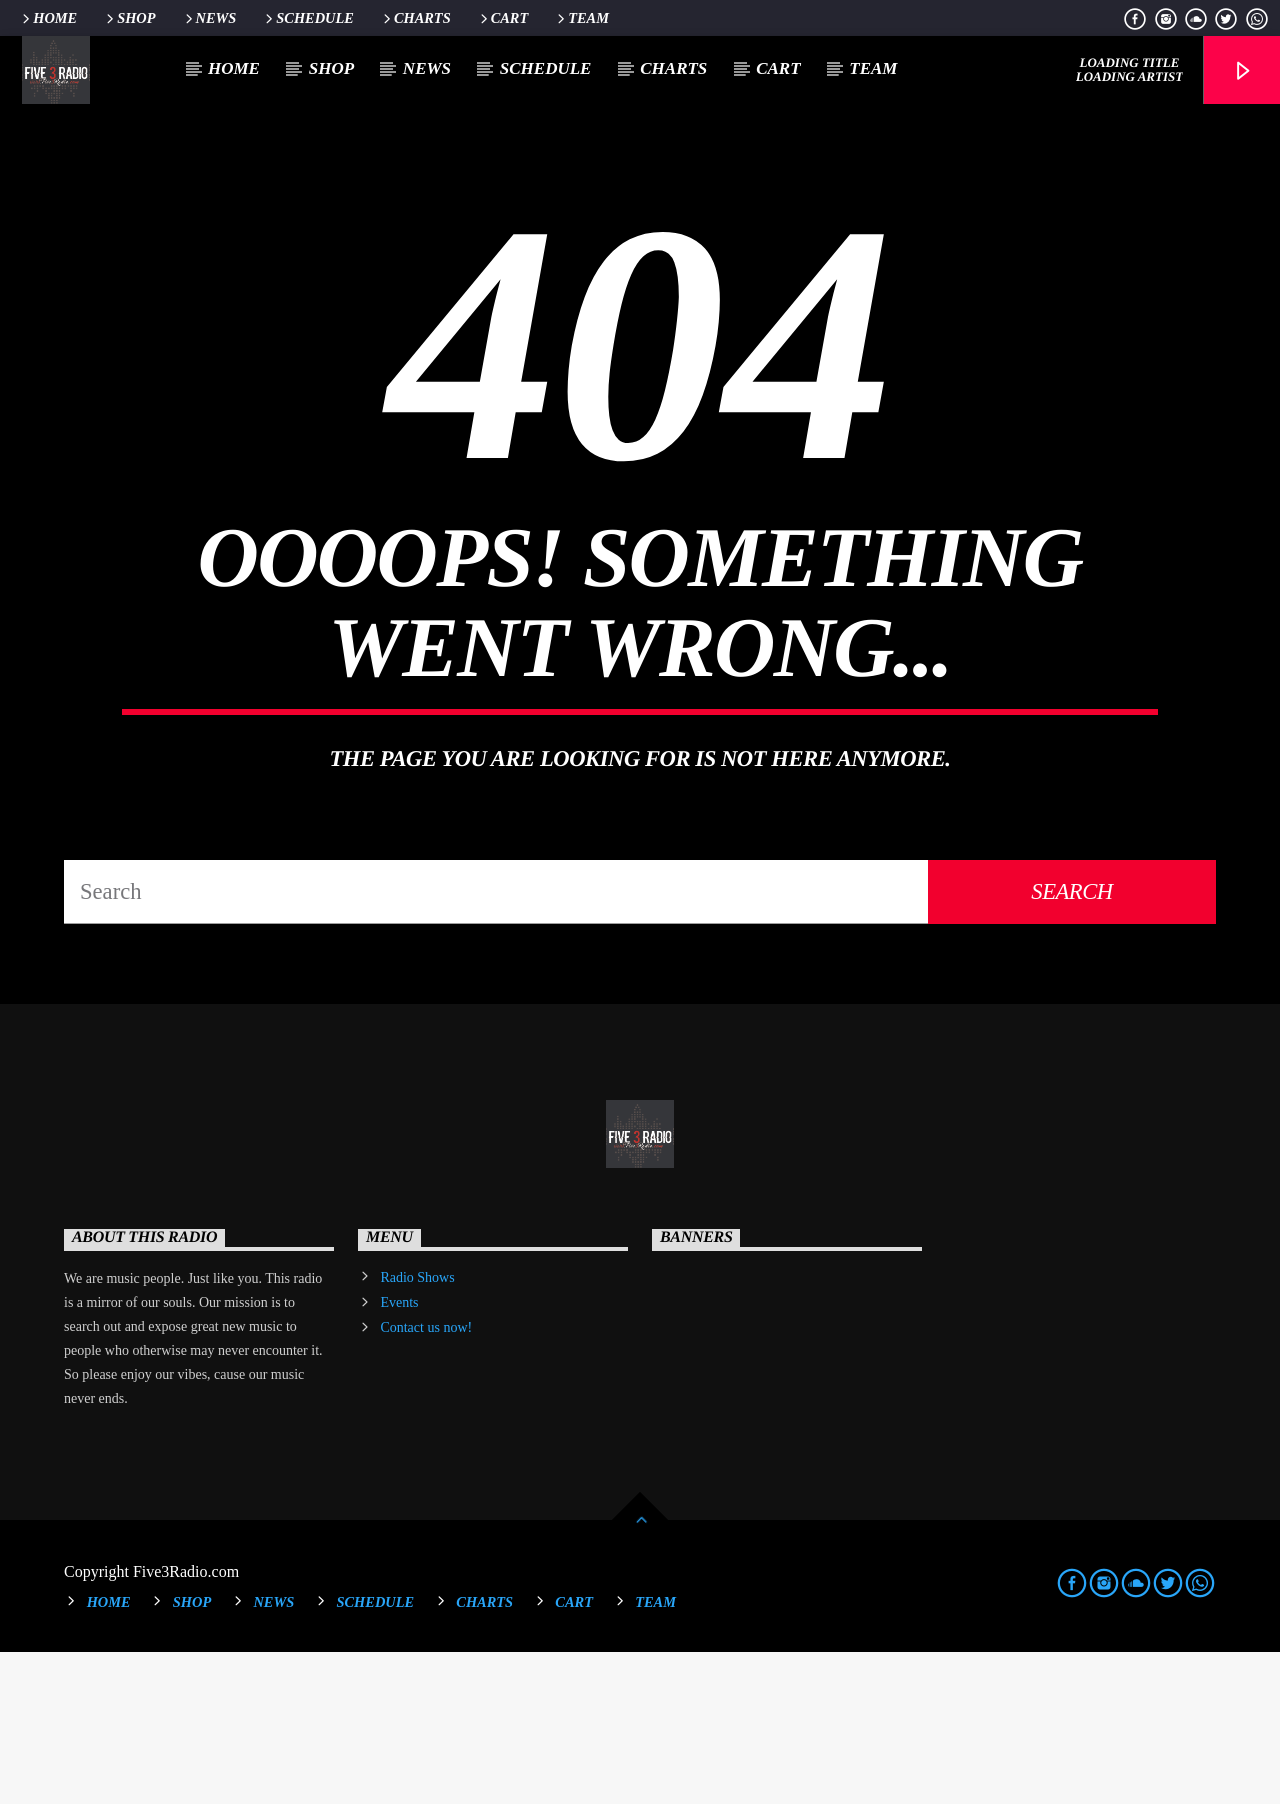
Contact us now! (426, 1479)
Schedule (308, 18)
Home (48, 18)
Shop (129, 18)
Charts (415, 18)
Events (399, 1454)
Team (581, 18)
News (209, 18)
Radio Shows (417, 1429)
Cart (503, 18)
